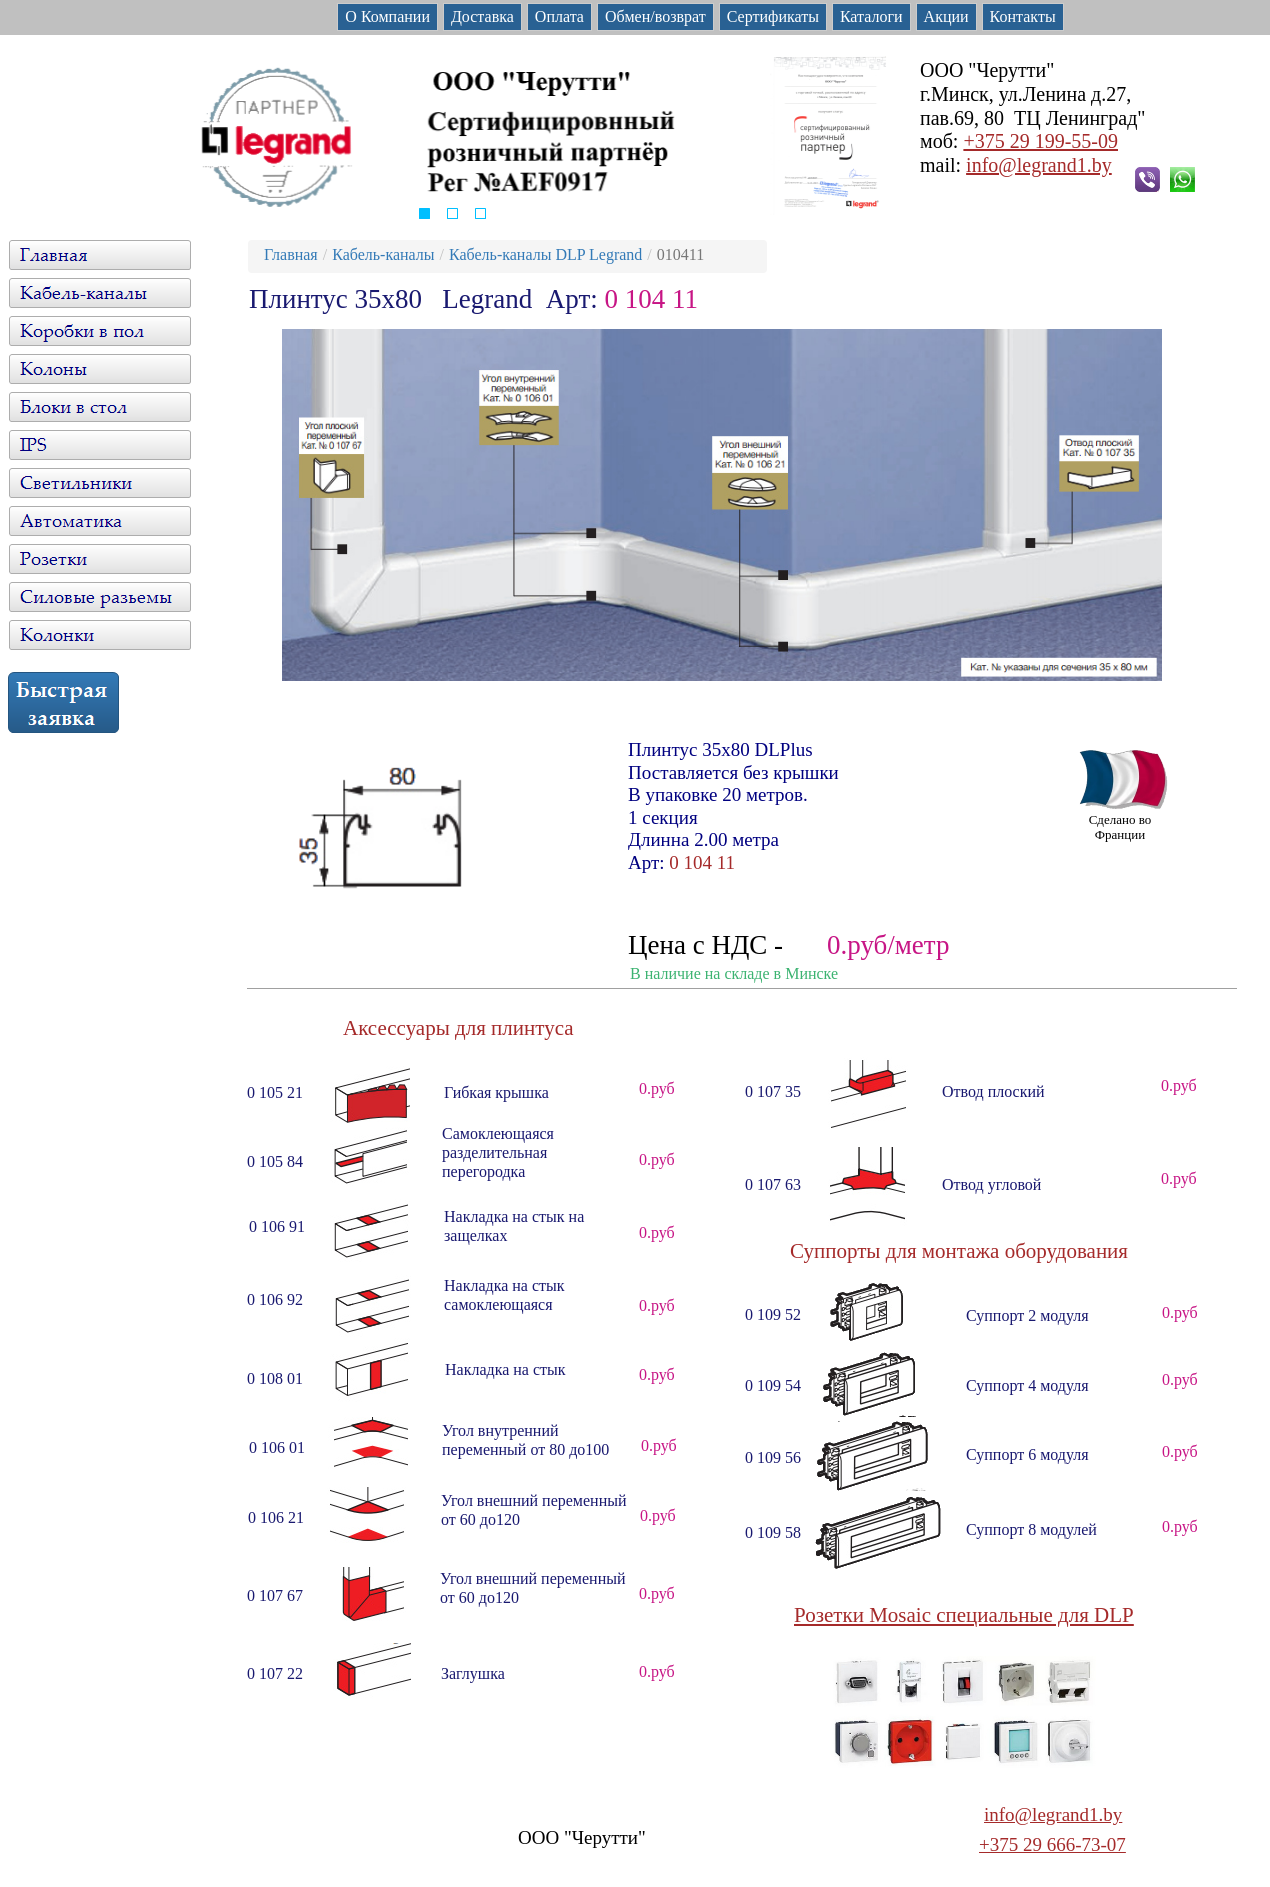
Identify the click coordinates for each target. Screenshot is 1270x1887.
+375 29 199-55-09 (1040, 141)
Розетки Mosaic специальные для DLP (964, 1615)
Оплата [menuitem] (559, 16)
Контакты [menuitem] (1023, 16)
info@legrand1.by (1039, 165)
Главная (291, 254)
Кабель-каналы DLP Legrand (545, 254)
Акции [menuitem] (946, 16)
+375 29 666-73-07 (1052, 1844)
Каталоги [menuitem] (871, 16)
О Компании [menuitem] (387, 16)
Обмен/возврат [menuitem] (655, 16)
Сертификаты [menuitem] (773, 16)
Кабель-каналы (383, 254)
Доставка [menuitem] (482, 16)
